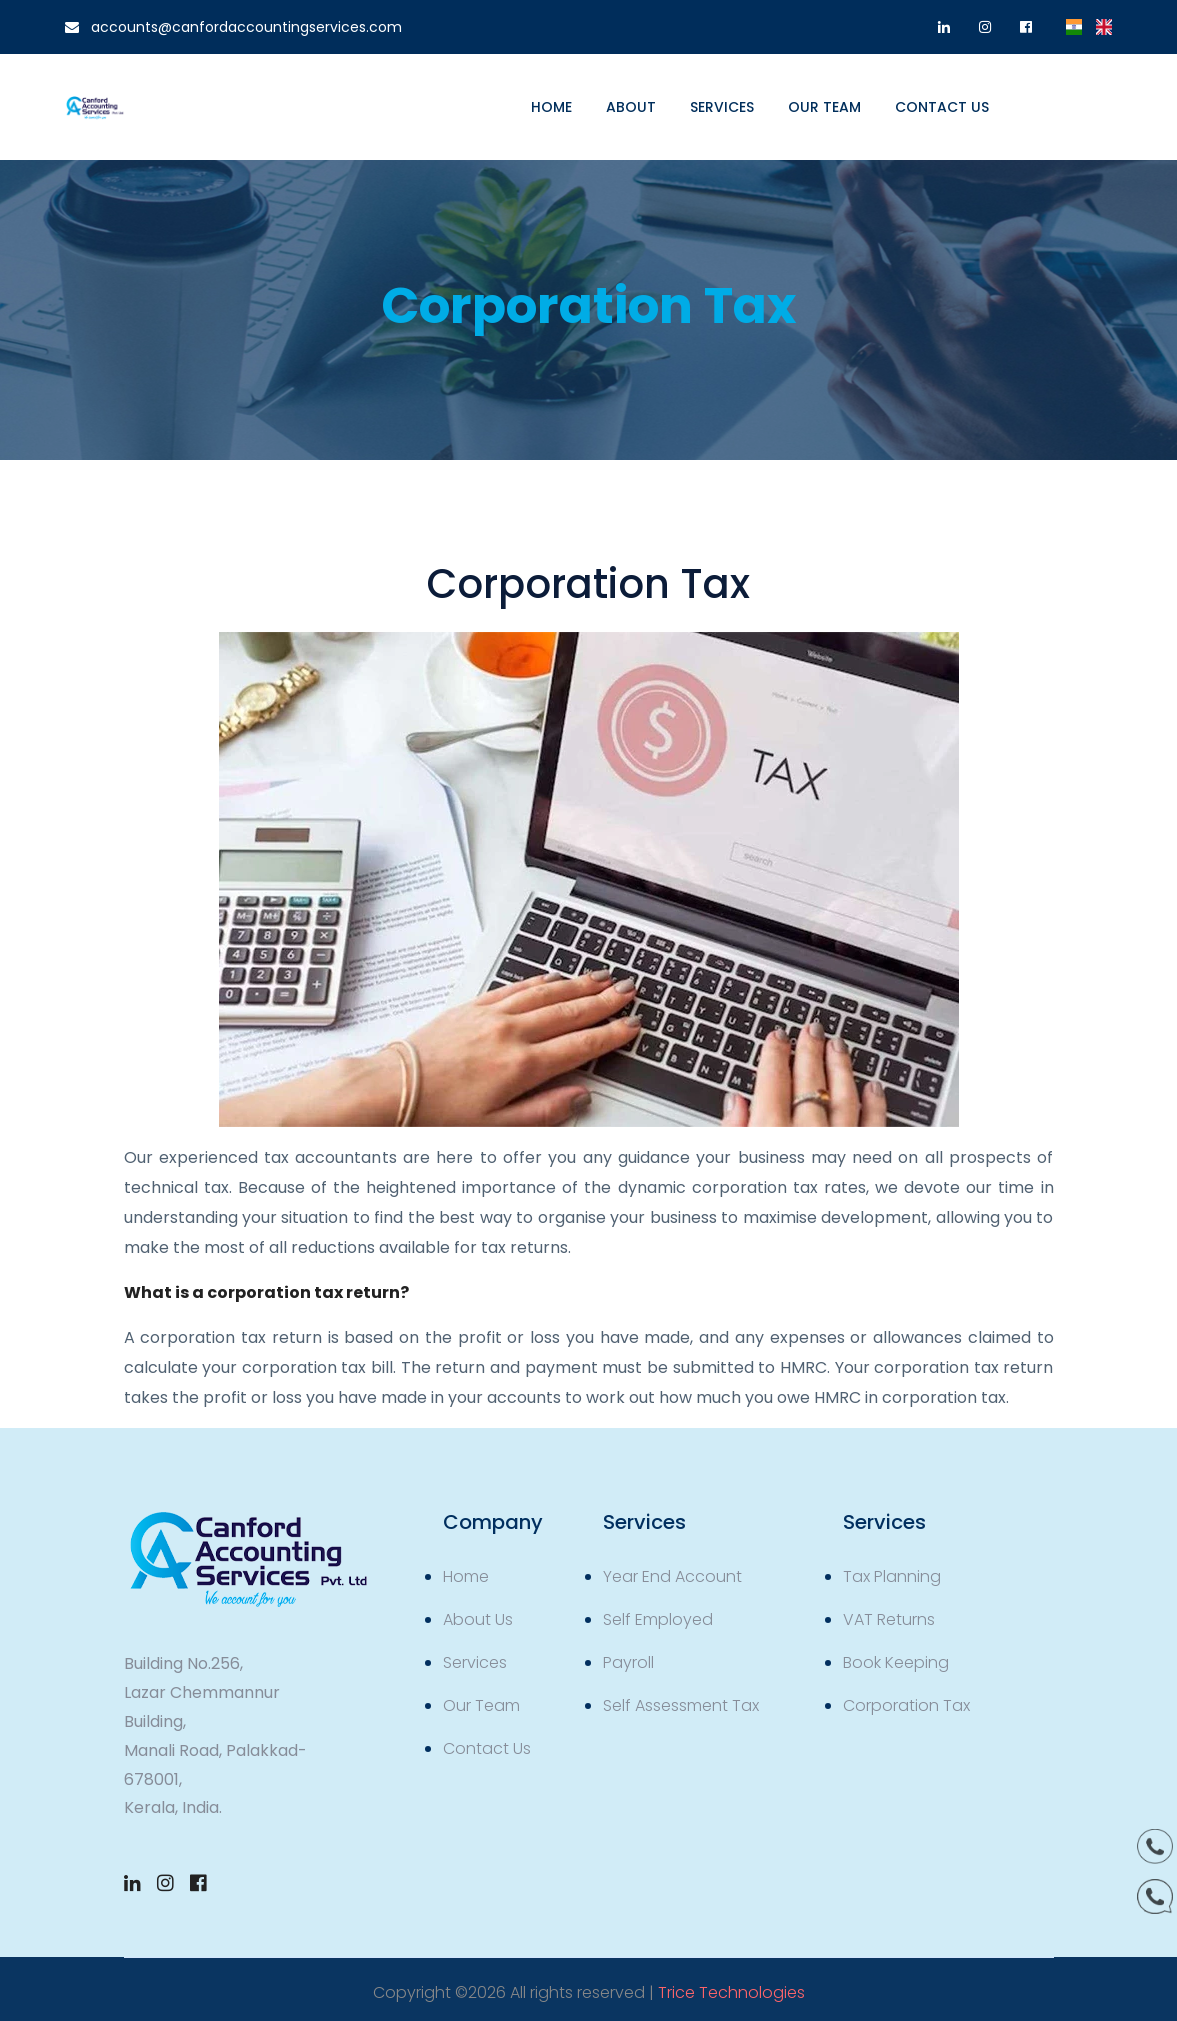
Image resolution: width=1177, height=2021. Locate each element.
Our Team (824, 107)
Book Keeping (896, 1662)
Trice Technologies (731, 1992)
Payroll (628, 1662)
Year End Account (672, 1576)
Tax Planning (892, 1576)
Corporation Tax (906, 1705)
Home (551, 107)
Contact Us (487, 1748)
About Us (478, 1619)
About (631, 107)
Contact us (942, 107)
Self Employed (658, 1619)
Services (722, 107)
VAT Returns (889, 1619)
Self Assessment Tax (681, 1705)
